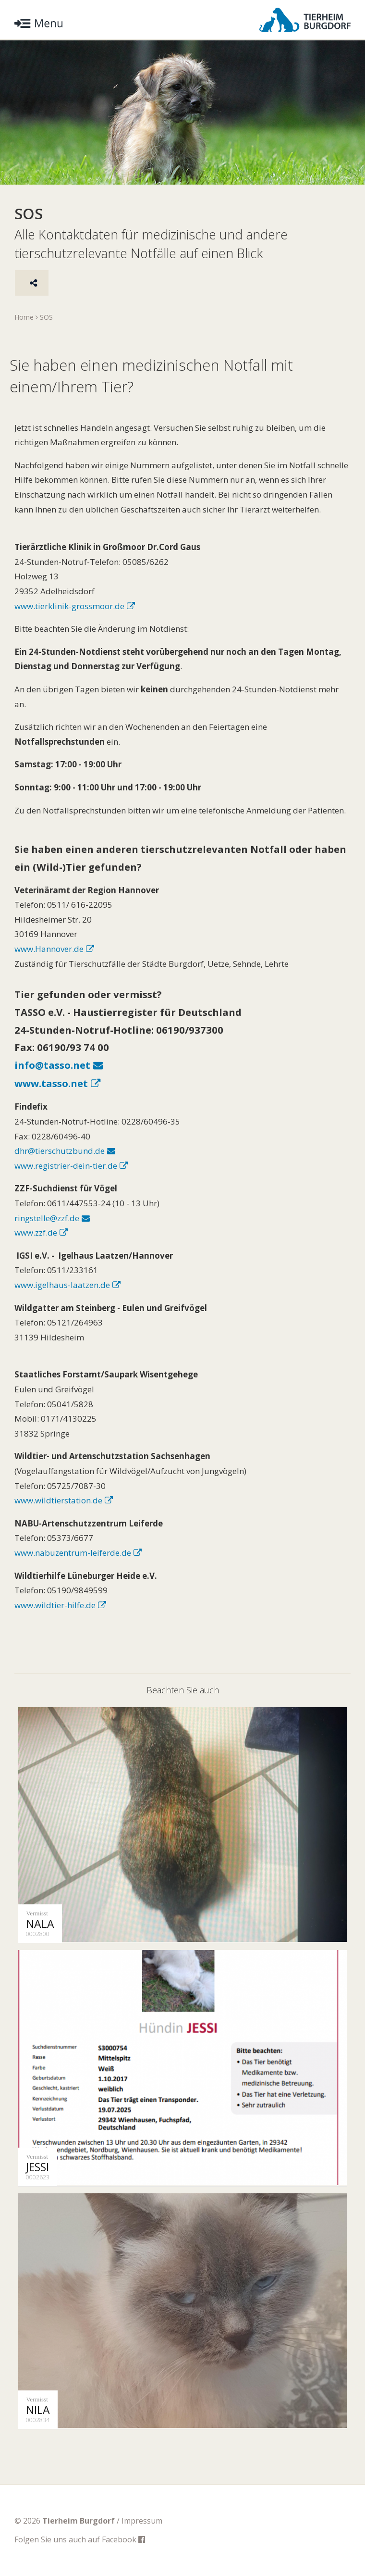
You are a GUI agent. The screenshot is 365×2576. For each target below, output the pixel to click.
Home (24, 317)
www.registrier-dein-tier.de (65, 1165)
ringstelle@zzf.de (46, 1218)
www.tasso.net (51, 1083)
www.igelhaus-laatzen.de (62, 1284)
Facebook (123, 2539)
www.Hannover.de (49, 948)
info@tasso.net (52, 1065)
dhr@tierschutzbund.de (59, 1150)
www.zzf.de (35, 1232)
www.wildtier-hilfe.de (55, 1605)
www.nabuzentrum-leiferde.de (72, 1552)
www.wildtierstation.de (58, 1500)
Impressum (142, 2520)
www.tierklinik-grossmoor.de (69, 606)
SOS (46, 317)
